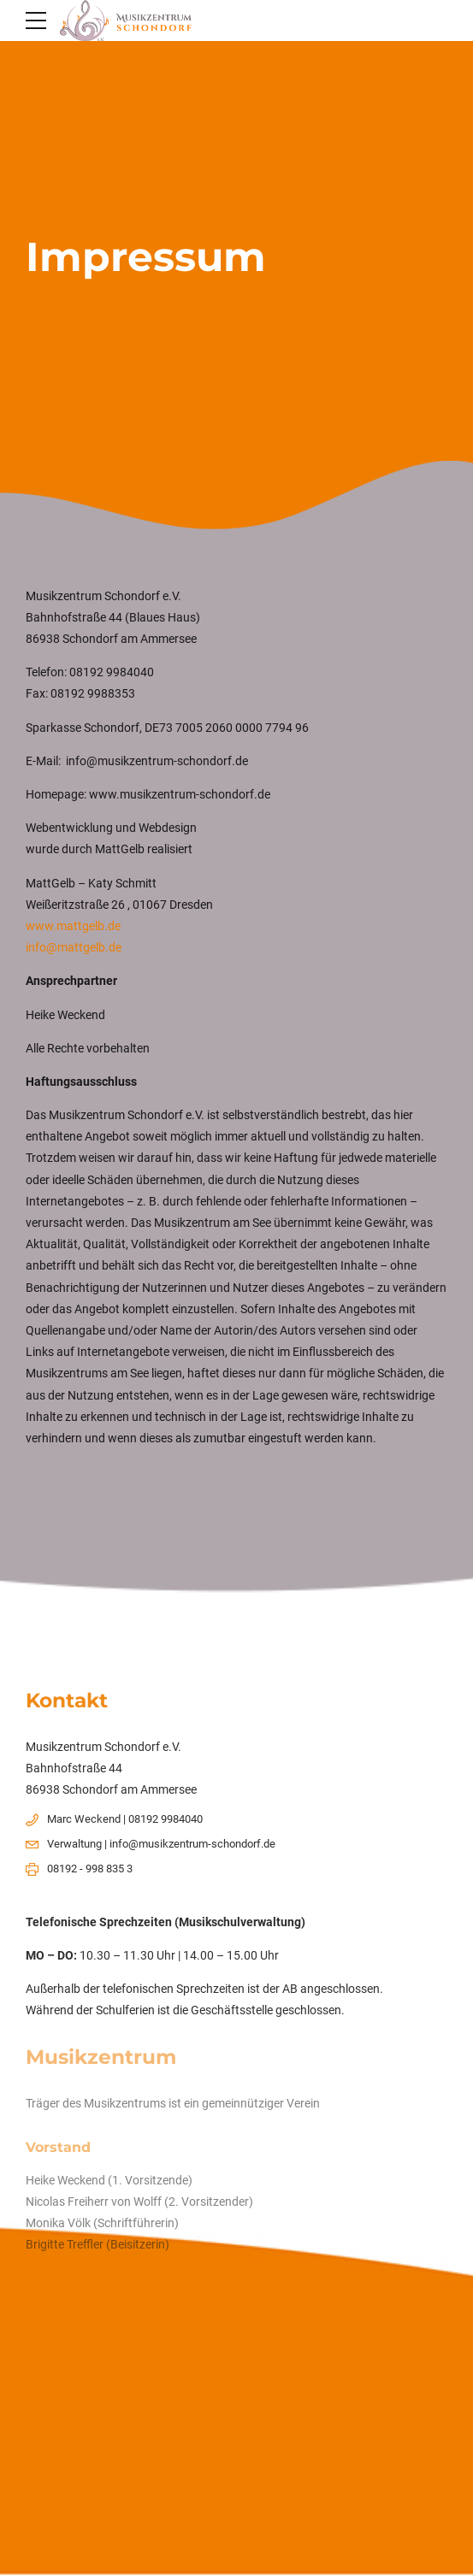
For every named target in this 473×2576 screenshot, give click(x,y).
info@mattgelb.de (73, 947)
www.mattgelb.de (73, 926)
